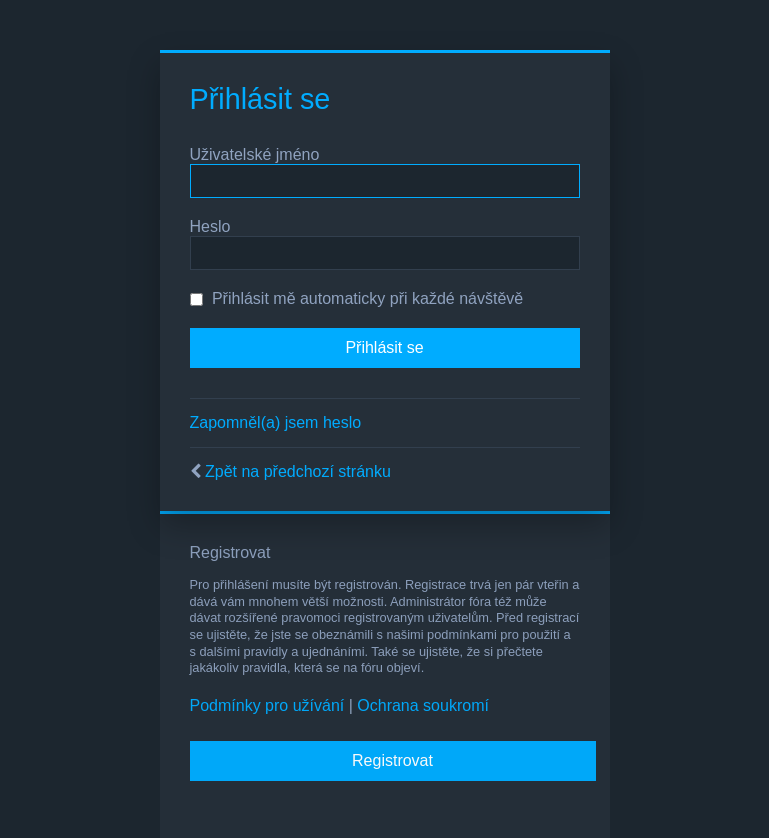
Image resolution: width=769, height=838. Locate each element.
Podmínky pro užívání (267, 705)
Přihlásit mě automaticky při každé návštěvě (357, 298)
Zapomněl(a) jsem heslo (276, 422)
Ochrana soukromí (423, 705)
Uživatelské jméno (255, 154)
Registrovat (392, 760)
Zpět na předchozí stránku (298, 471)
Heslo (210, 226)
